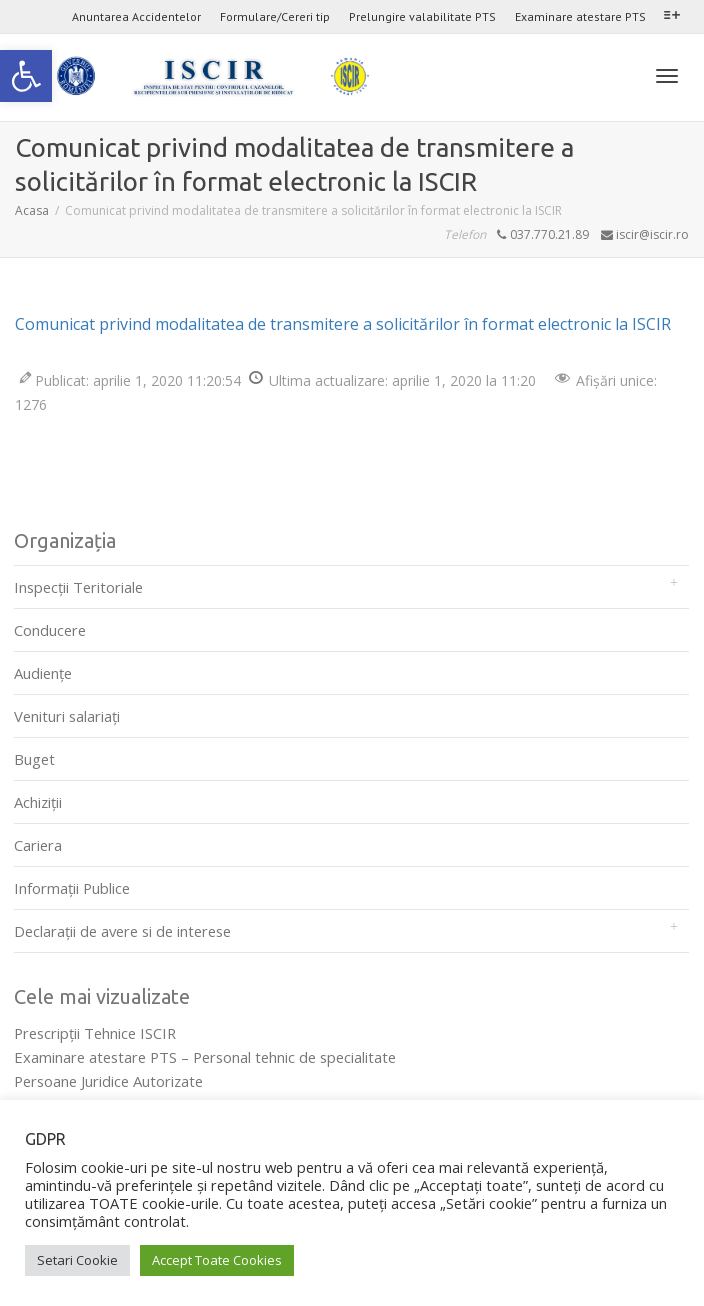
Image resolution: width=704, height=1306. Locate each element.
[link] (26, 76)
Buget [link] (34, 759)
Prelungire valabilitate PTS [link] (422, 16)
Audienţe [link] (43, 673)
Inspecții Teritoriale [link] (78, 587)
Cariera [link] (38, 845)
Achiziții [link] (38, 802)
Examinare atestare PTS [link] (580, 16)
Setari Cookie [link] (77, 1260)
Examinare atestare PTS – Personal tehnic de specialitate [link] (205, 1057)
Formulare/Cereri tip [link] (275, 16)
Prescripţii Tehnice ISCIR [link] (95, 1033)
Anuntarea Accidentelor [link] (136, 16)
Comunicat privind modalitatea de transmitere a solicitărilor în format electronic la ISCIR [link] (343, 324)
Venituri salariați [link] (67, 716)
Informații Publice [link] (72, 888)
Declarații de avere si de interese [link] (122, 931)
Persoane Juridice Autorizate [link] (108, 1081)
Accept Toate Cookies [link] (217, 1260)
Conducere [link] (50, 630)
